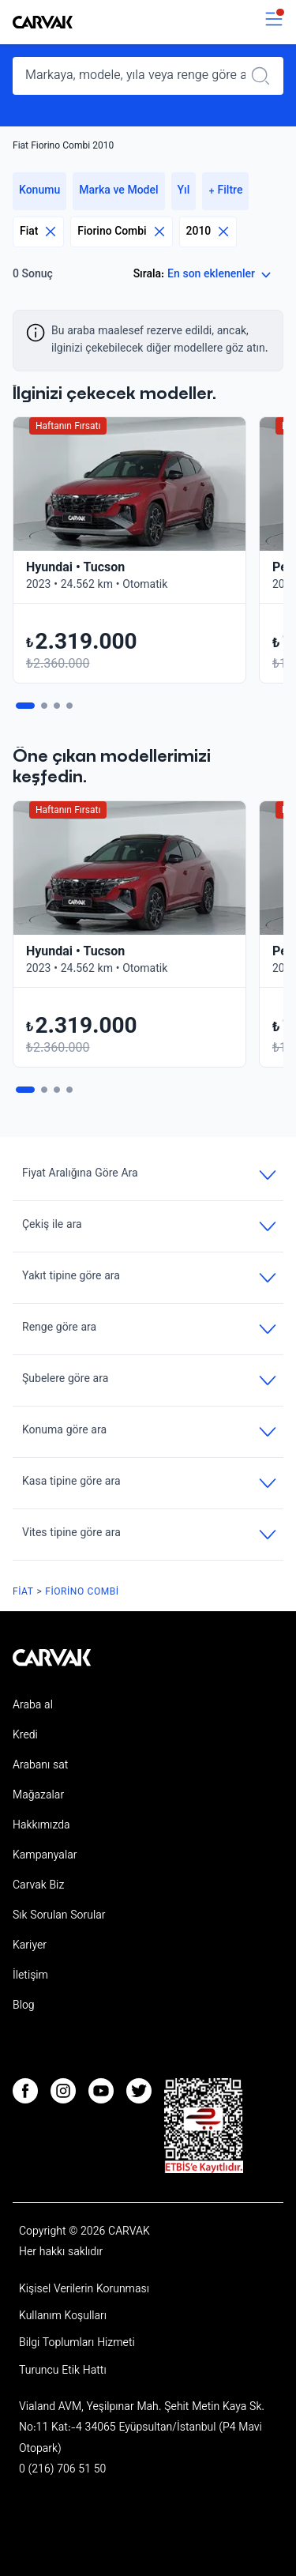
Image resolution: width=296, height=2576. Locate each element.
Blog (24, 2006)
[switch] (273, 22)
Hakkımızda (41, 1826)
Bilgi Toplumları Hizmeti (77, 2343)
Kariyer (30, 1946)
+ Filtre (225, 191)
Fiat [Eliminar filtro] (38, 232)
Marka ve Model (118, 191)
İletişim (30, 1976)
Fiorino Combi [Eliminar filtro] (121, 232)
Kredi (25, 1736)
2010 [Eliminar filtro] (208, 232)
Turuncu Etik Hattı (63, 2371)
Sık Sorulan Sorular (59, 1916)
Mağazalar (38, 1796)
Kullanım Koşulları (63, 2317)
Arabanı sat (40, 1766)
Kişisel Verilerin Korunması (84, 2290)
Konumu (39, 191)
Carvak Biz (38, 1886)
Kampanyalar (45, 1856)
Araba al (33, 1706)
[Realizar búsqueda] (265, 76)
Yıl (184, 191)
